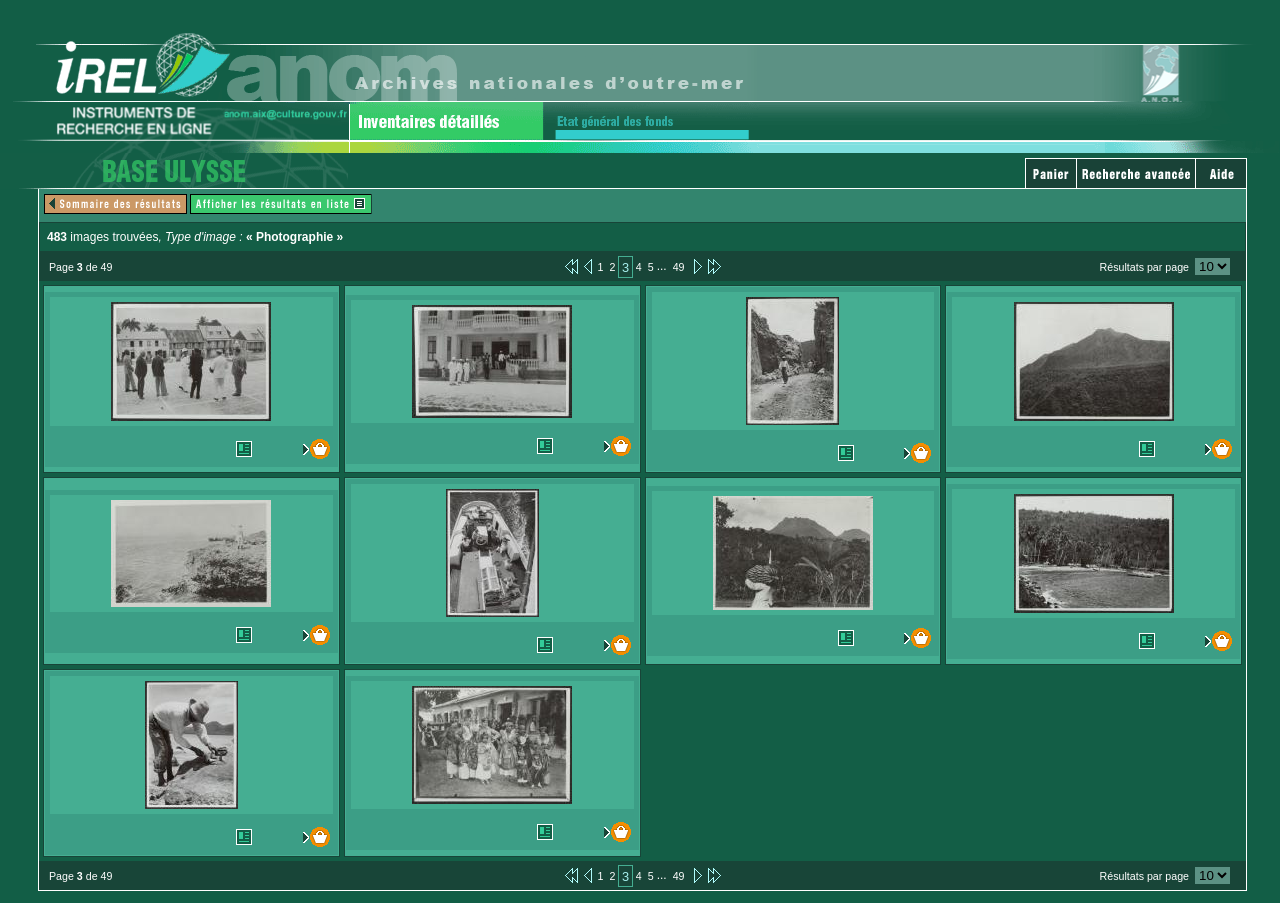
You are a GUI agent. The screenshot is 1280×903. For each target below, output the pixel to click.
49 (679, 267)
